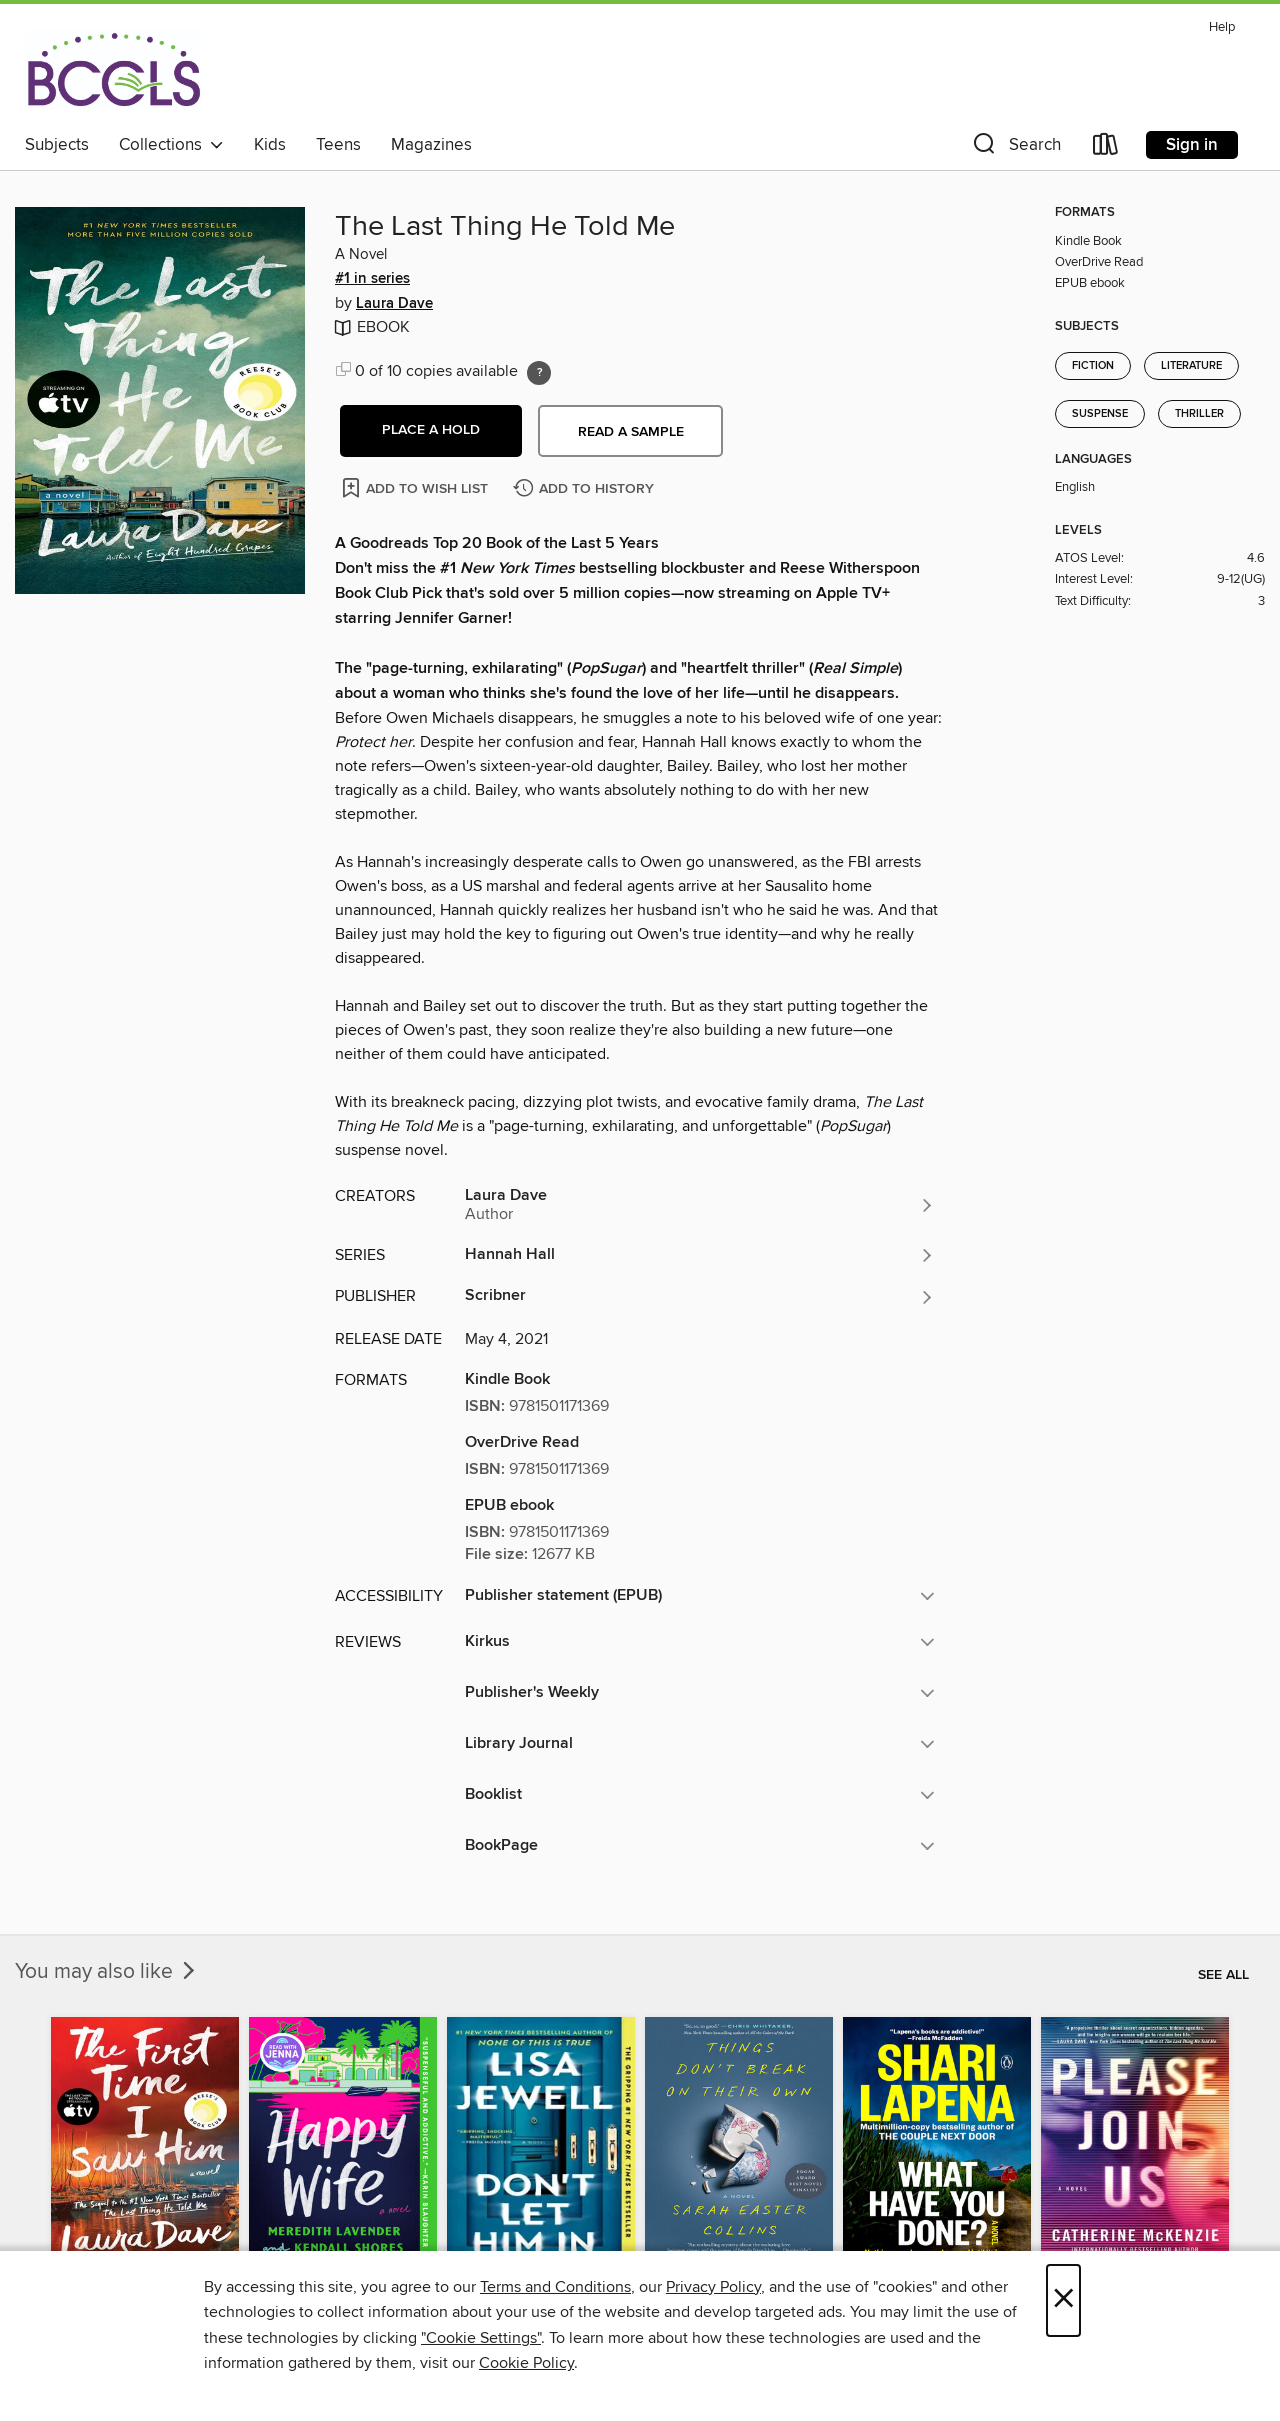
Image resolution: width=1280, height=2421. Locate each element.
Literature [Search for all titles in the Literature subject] (1191, 366)
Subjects (57, 145)
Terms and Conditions (555, 2287)
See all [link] (1223, 1975)
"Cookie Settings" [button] (481, 2338)
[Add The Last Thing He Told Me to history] (586, 489)
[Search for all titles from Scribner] (700, 1297)
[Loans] (1106, 148)
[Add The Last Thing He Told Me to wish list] (416, 487)
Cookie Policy (526, 2363)
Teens (338, 145)
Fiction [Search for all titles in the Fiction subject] (1093, 366)
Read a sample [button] (631, 432)
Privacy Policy (713, 2287)
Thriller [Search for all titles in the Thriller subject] (1199, 414)
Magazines (431, 145)
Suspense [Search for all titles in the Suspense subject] (1100, 414)
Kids (270, 145)
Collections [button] (171, 145)
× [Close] (1063, 2300)
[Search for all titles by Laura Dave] (700, 1205)
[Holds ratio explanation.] (539, 373)
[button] (1015, 148)
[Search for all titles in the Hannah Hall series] (700, 1255)
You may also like (107, 1972)
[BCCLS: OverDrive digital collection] (113, 69)
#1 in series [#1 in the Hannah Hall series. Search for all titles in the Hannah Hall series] (372, 279)
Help (1222, 27)
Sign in (1192, 145)
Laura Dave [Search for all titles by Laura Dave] (394, 304)
